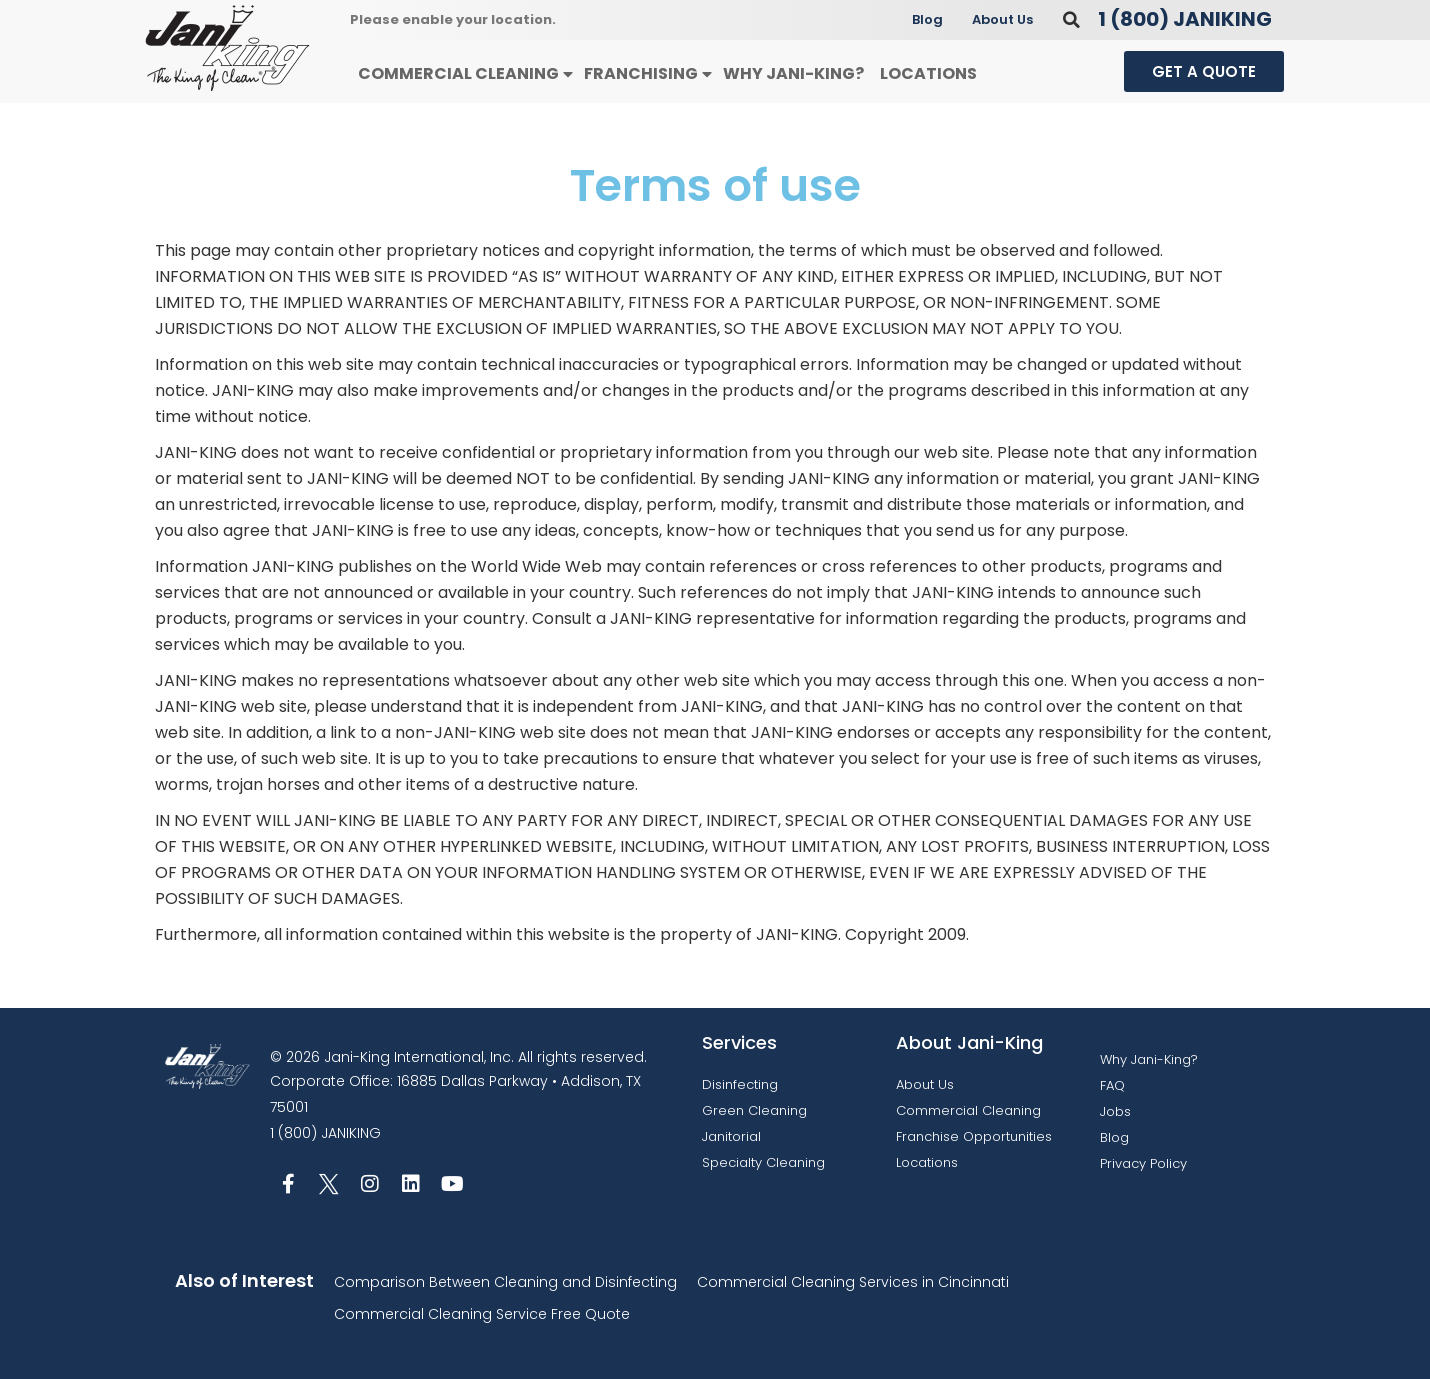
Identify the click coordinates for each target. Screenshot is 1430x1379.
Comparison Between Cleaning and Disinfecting (505, 1282)
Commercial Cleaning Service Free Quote (482, 1314)
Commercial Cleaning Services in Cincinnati (853, 1282)
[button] (1071, 19)
